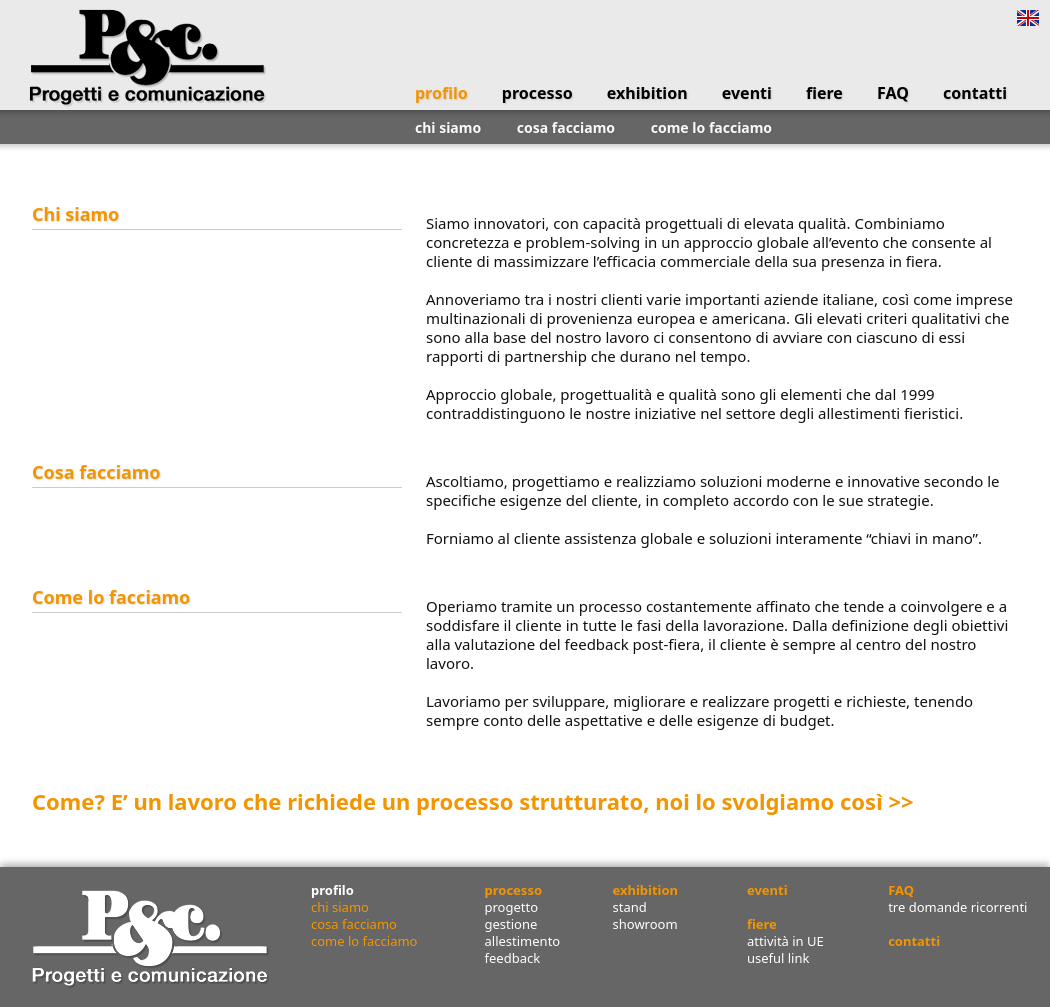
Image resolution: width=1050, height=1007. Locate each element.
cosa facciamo (566, 127)
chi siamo (448, 127)
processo (537, 93)
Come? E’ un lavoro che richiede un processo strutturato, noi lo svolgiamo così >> (473, 801)
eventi (747, 93)
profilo (441, 93)
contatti (975, 93)
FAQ (893, 93)
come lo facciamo (711, 127)
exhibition (647, 93)
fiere (824, 93)
